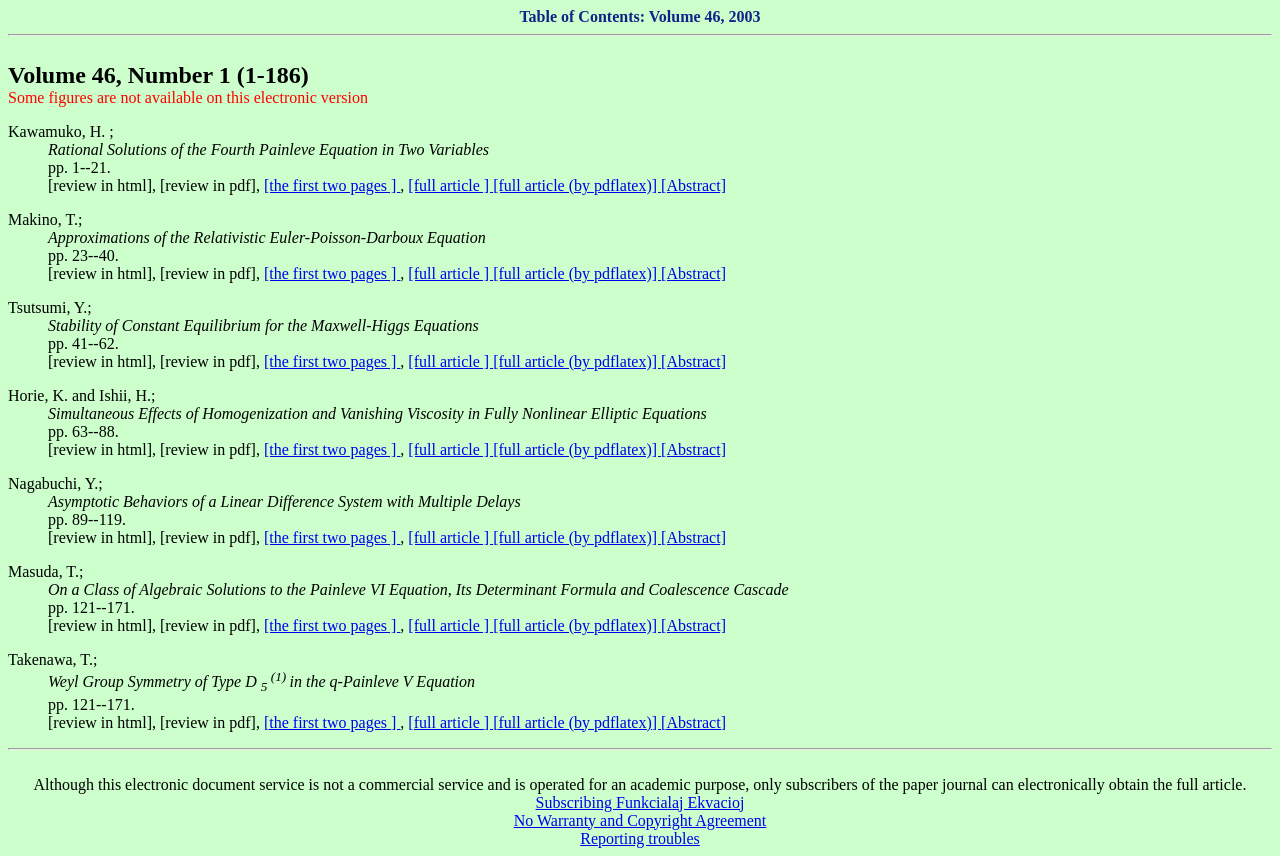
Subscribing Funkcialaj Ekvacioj (640, 802)
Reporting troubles (640, 838)
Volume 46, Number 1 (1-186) (158, 75)
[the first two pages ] (332, 185)
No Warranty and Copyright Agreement (640, 820)
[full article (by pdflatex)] (577, 185)
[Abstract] (693, 185)
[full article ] (450, 185)
